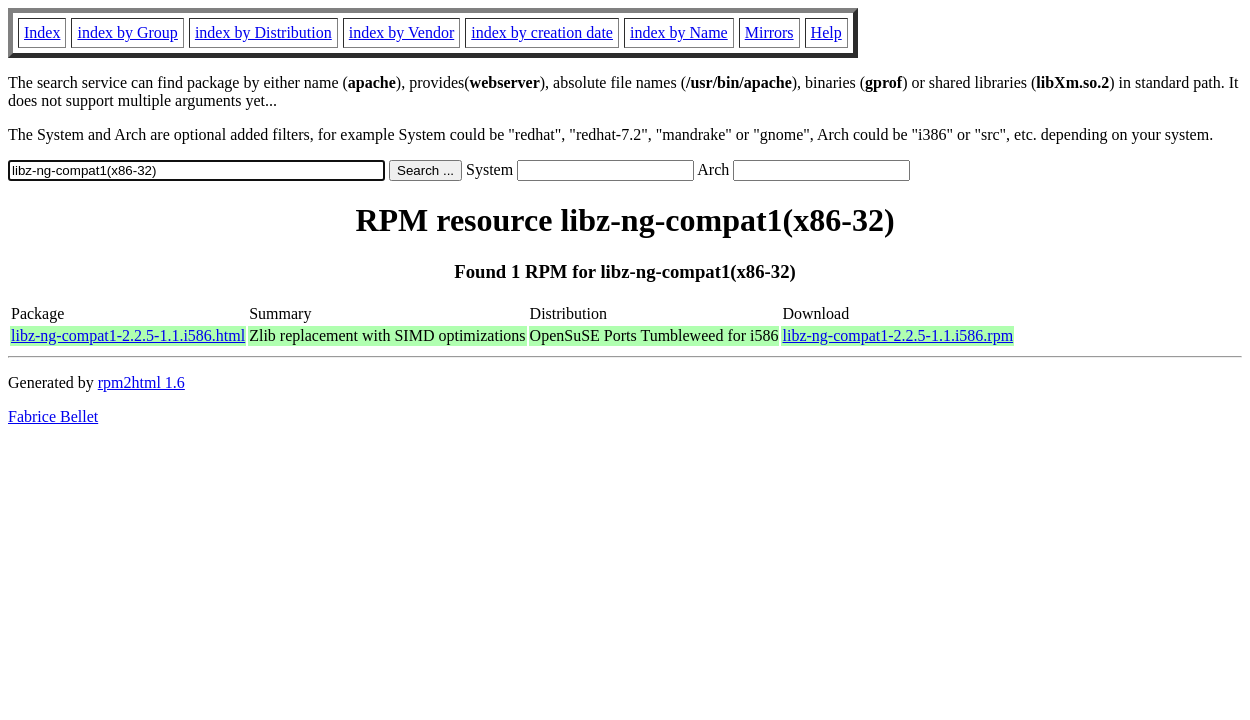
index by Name (679, 32)
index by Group (127, 32)
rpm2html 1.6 (141, 382)
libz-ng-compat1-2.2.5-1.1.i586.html (128, 335)
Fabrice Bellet (53, 416)
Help (826, 32)
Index (42, 32)
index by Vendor (401, 32)
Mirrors (769, 32)
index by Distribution (263, 32)
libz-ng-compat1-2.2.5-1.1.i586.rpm (897, 335)
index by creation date (542, 32)
